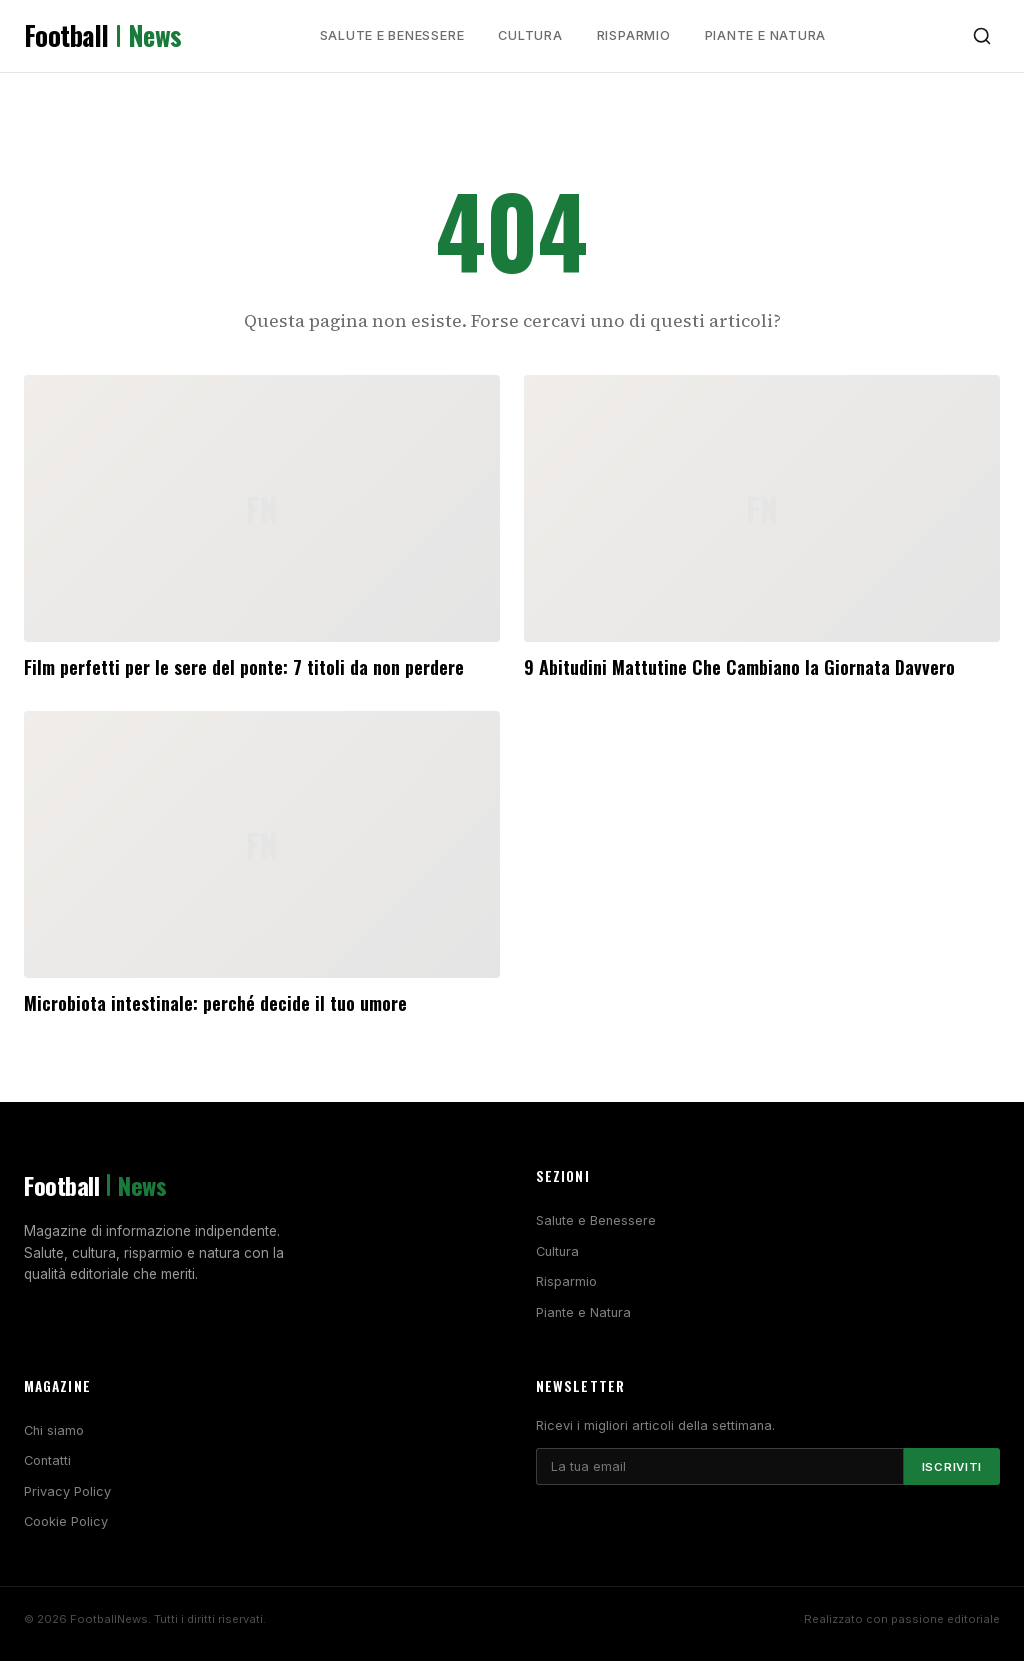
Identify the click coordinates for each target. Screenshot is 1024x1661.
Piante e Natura (766, 35)
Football (103, 36)
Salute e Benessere (392, 35)
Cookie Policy (66, 1521)
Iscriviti (952, 1467)
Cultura (530, 35)
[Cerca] (982, 36)
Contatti (47, 1460)
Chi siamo (54, 1430)
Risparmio (634, 35)
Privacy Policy (67, 1491)
